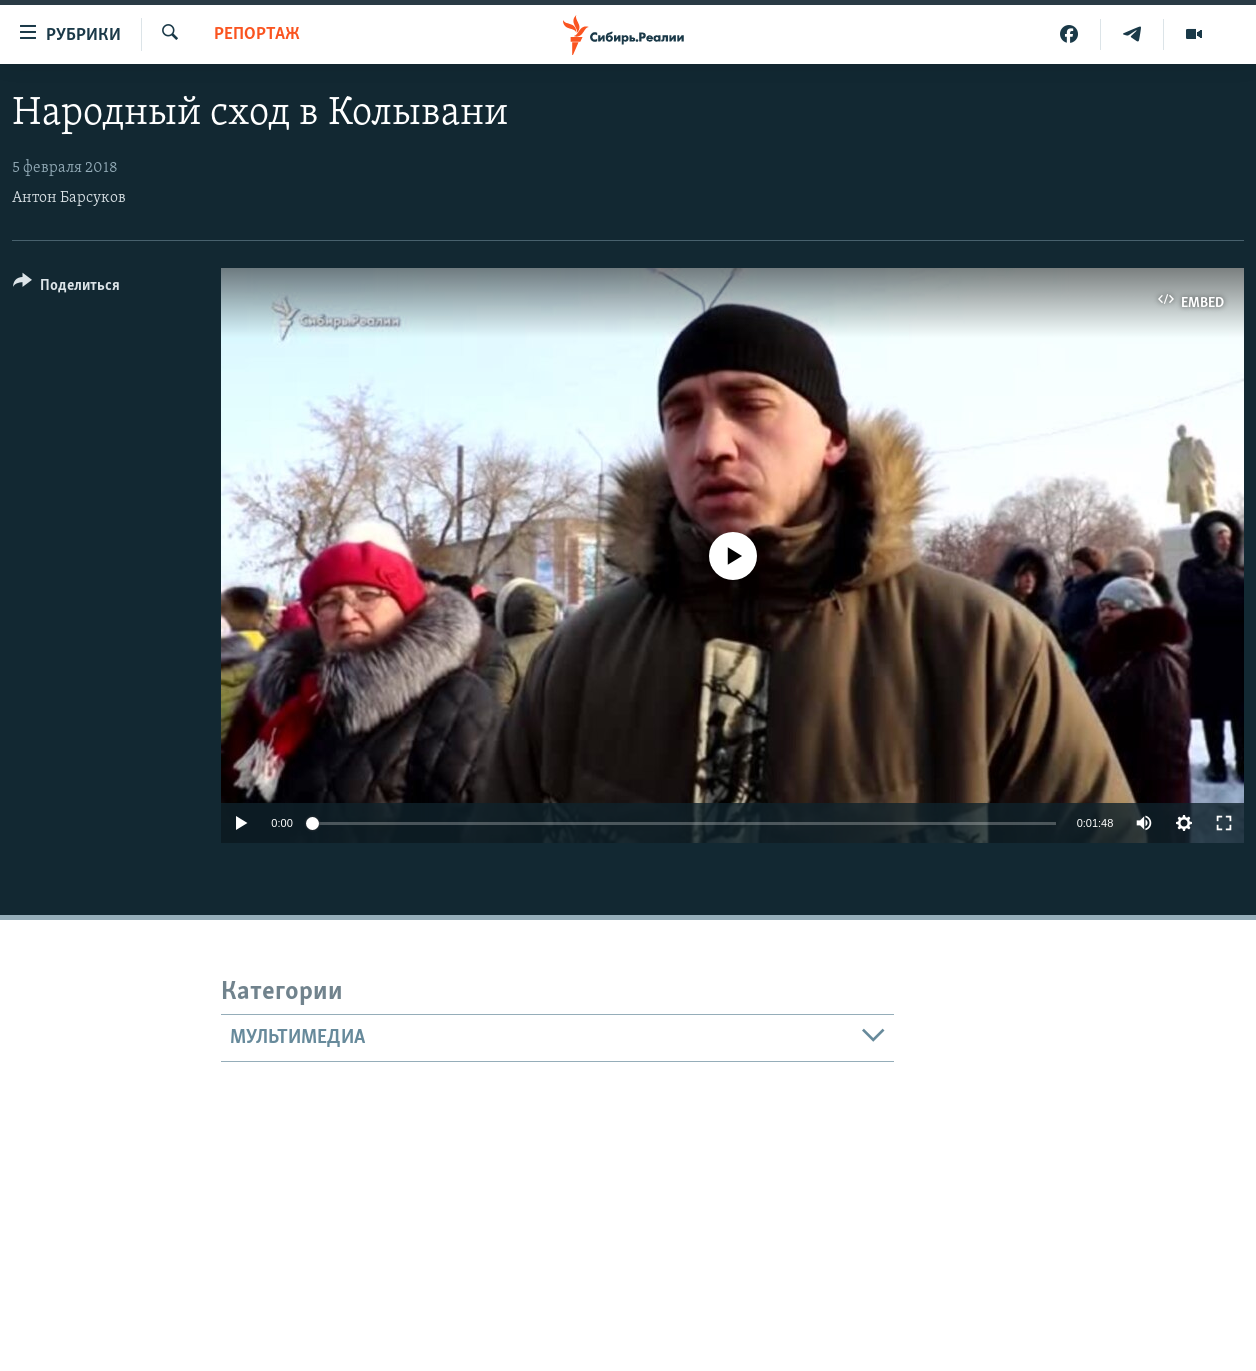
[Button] (66, 288)
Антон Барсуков (69, 198)
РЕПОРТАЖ (257, 34)
